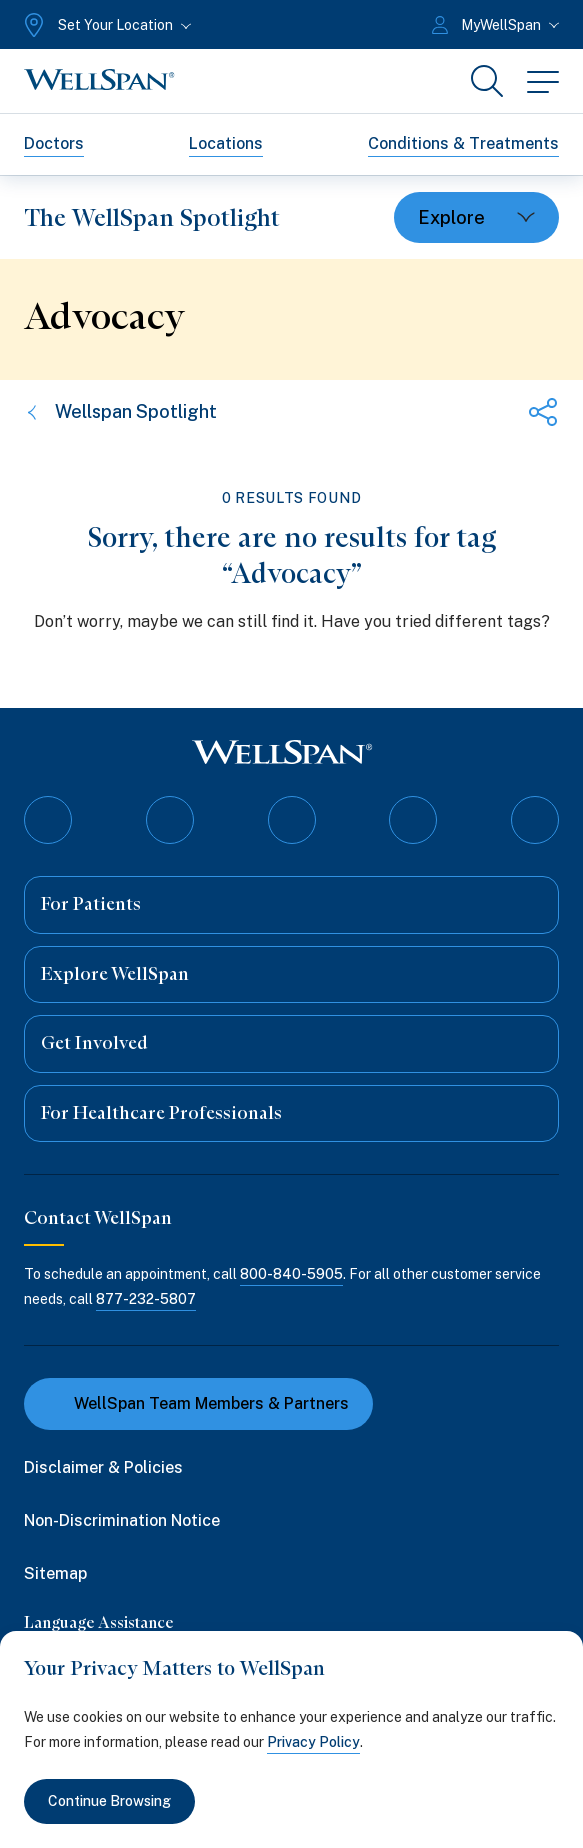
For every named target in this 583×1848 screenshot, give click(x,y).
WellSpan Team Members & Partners (198, 1403)
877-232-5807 (146, 1299)
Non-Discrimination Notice (122, 1520)
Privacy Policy (313, 1742)
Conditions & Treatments (463, 143)
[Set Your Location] (105, 25)
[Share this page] (543, 412)
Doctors (54, 143)
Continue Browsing (109, 1801)
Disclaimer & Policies (103, 1467)
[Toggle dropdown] (476, 217)
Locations (226, 143)
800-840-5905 (291, 1274)
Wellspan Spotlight (120, 411)
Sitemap (55, 1573)
